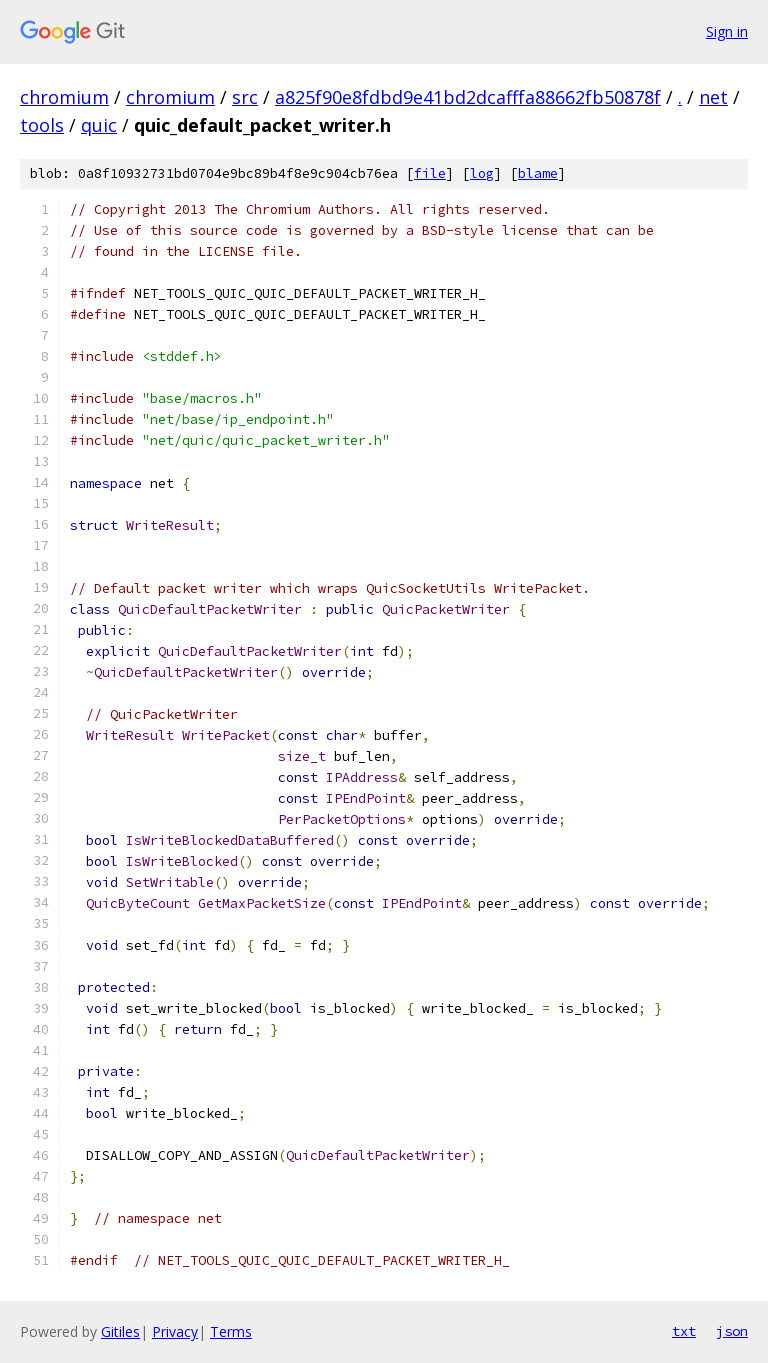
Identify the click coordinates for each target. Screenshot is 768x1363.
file (430, 173)
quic (99, 125)
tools (42, 125)
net (713, 97)
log (482, 173)
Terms (231, 1331)
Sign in (727, 31)
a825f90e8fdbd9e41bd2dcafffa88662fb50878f (468, 97)
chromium (64, 97)
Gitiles (120, 1331)
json (732, 1331)
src (245, 97)
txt (684, 1331)
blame (538, 173)
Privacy (175, 1331)
